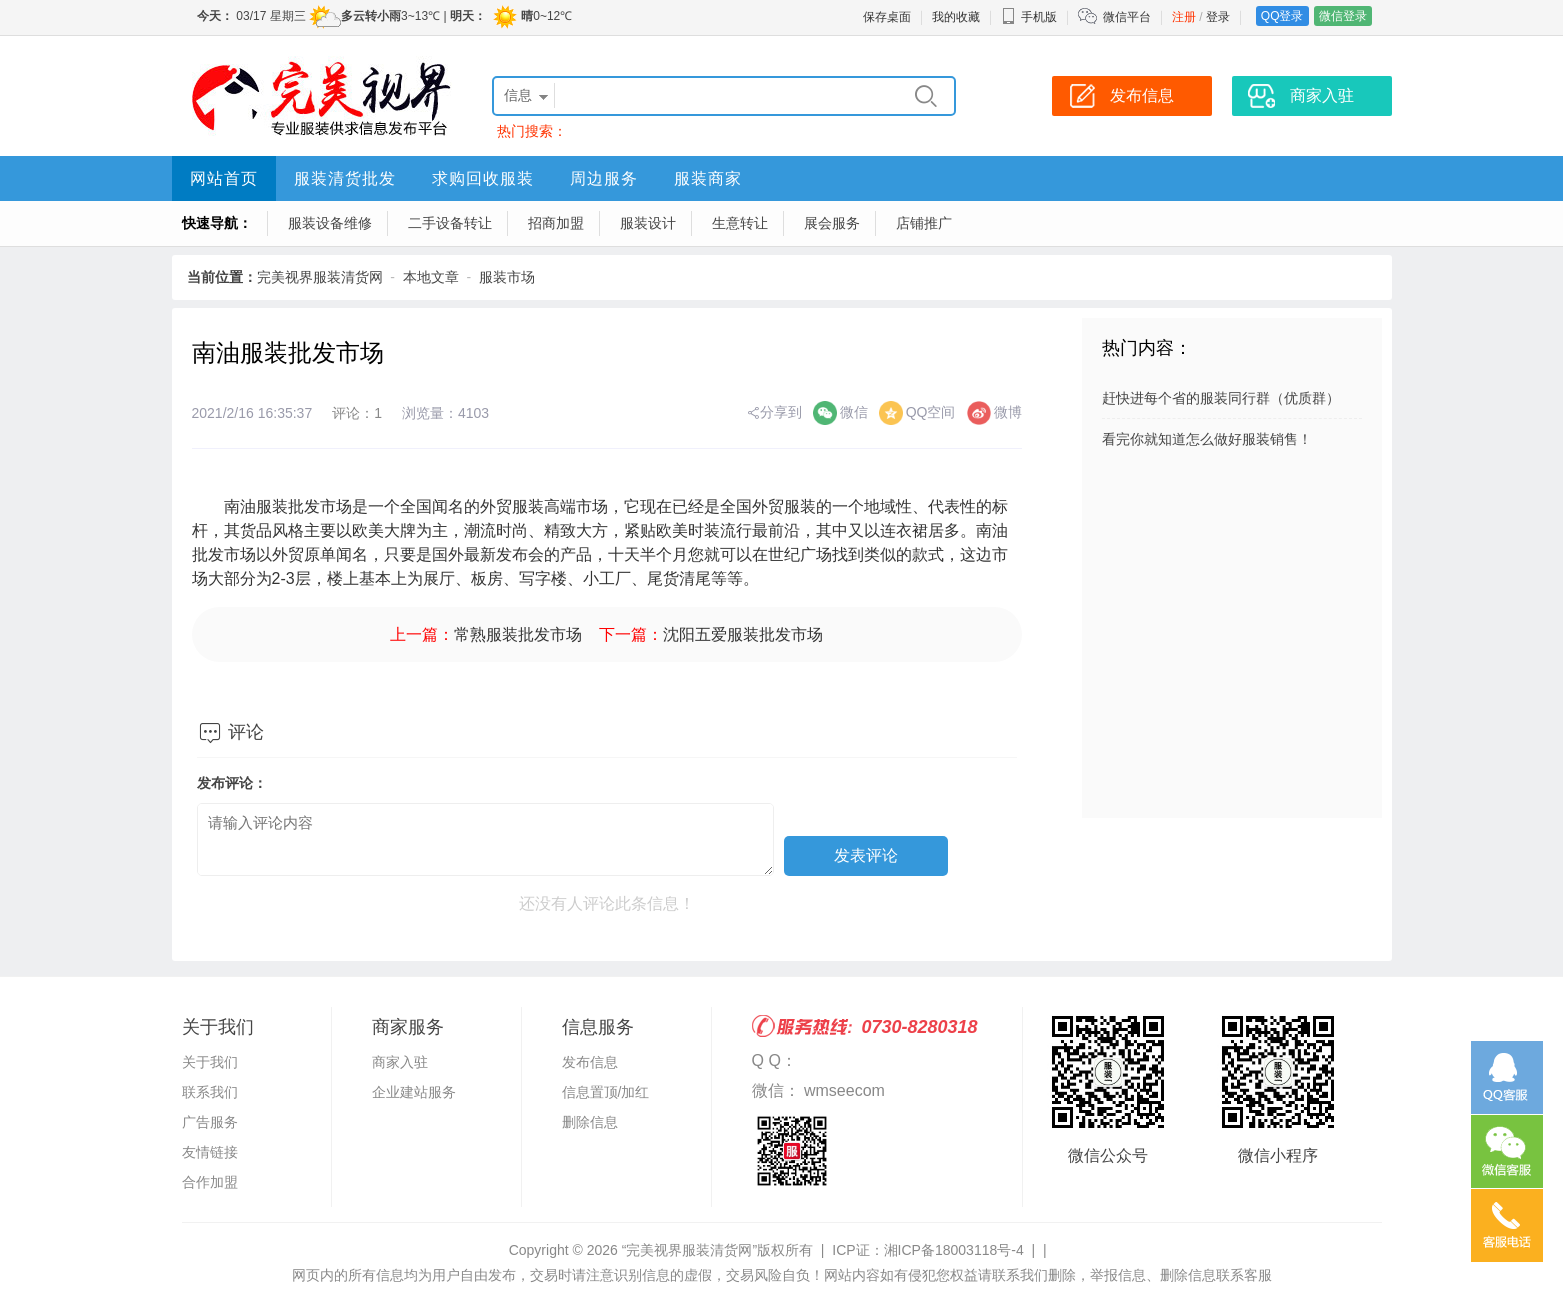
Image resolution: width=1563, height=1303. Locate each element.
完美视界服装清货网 (320, 277)
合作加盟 (210, 1182)
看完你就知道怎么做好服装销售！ (1207, 439)
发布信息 (590, 1062)
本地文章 (431, 277)
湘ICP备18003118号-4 (954, 1250)
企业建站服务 (414, 1092)
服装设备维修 (330, 223)
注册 (1184, 17)
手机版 (1029, 17)
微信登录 (1343, 16)
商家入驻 (400, 1062)
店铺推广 (924, 223)
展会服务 (832, 223)
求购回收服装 (483, 178)
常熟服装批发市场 (518, 634)
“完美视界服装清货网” (689, 1250)
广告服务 (210, 1122)
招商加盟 (556, 223)
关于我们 (210, 1062)
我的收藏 (956, 17)
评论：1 (357, 413)
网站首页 (224, 178)
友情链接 (210, 1152)
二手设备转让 (450, 223)
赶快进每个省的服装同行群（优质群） (1221, 398)
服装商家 (708, 178)
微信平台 (1127, 17)
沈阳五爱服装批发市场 (743, 634)
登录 (1218, 17)
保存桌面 (887, 17)
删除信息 (590, 1122)
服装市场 (507, 277)
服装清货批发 (345, 178)
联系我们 (210, 1092)
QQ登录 (1282, 16)
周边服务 (604, 178)
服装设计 (648, 223)
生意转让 (740, 223)
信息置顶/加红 (606, 1092)
